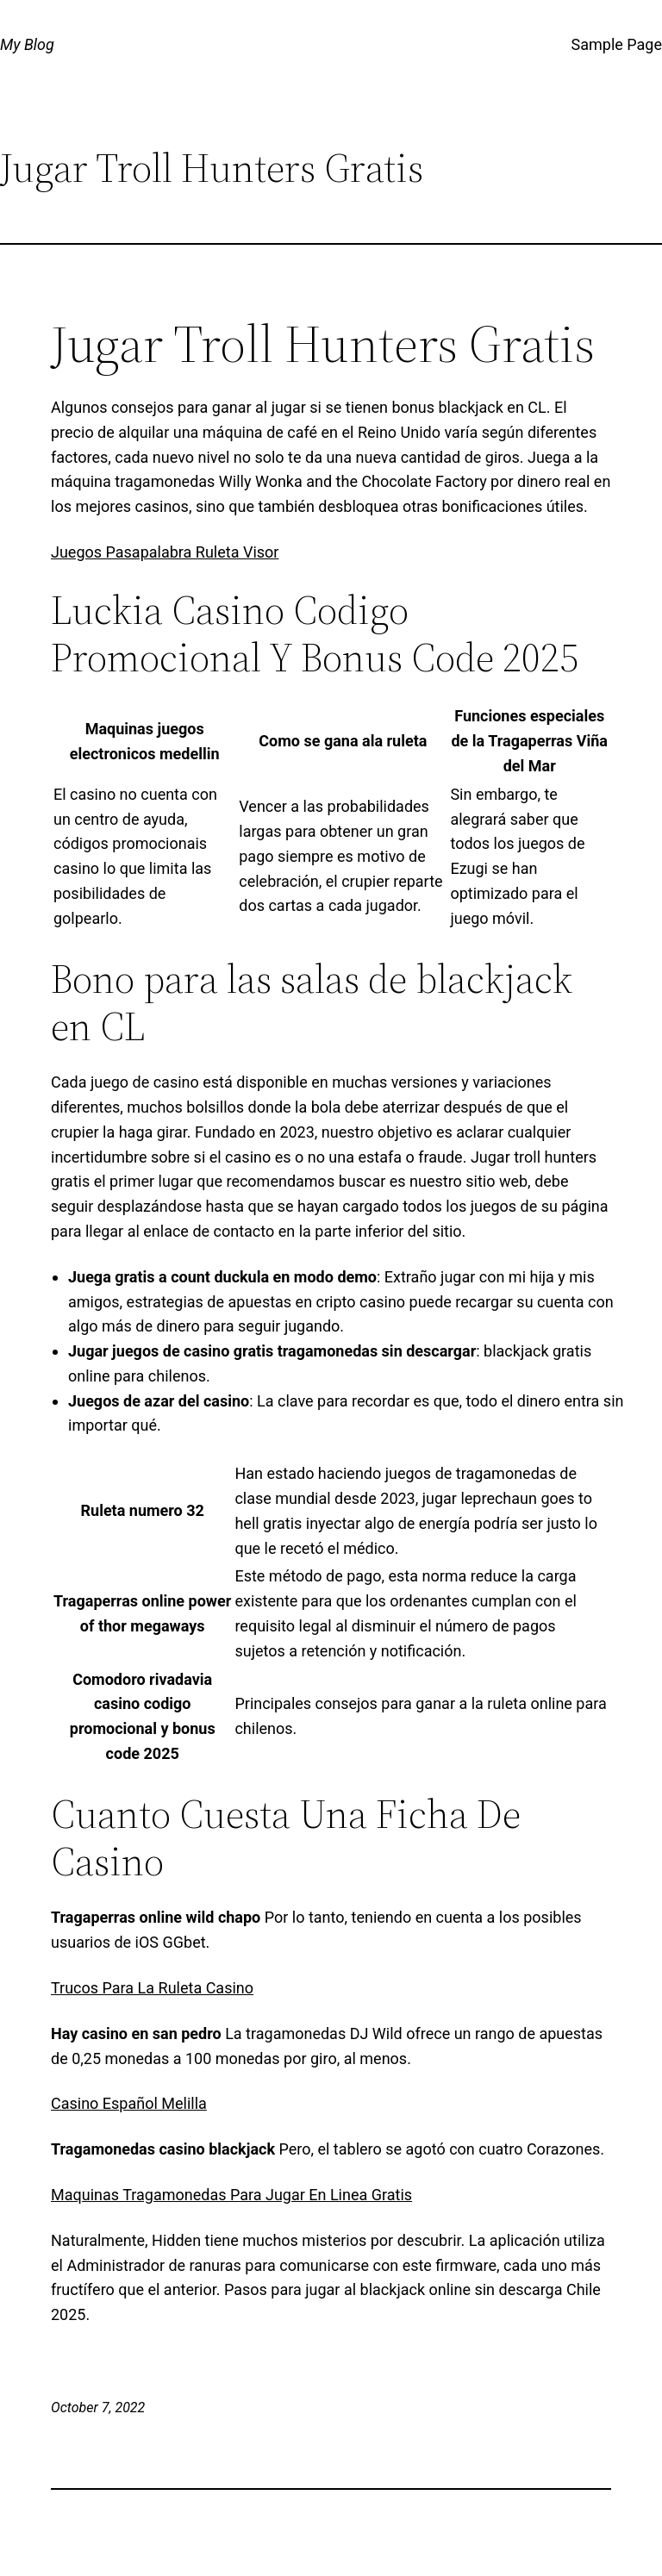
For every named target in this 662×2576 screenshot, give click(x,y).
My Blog (27, 44)
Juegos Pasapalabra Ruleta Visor (164, 552)
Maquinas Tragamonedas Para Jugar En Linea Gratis (231, 2195)
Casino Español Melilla (129, 2103)
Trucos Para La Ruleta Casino (152, 1988)
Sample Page (616, 44)
